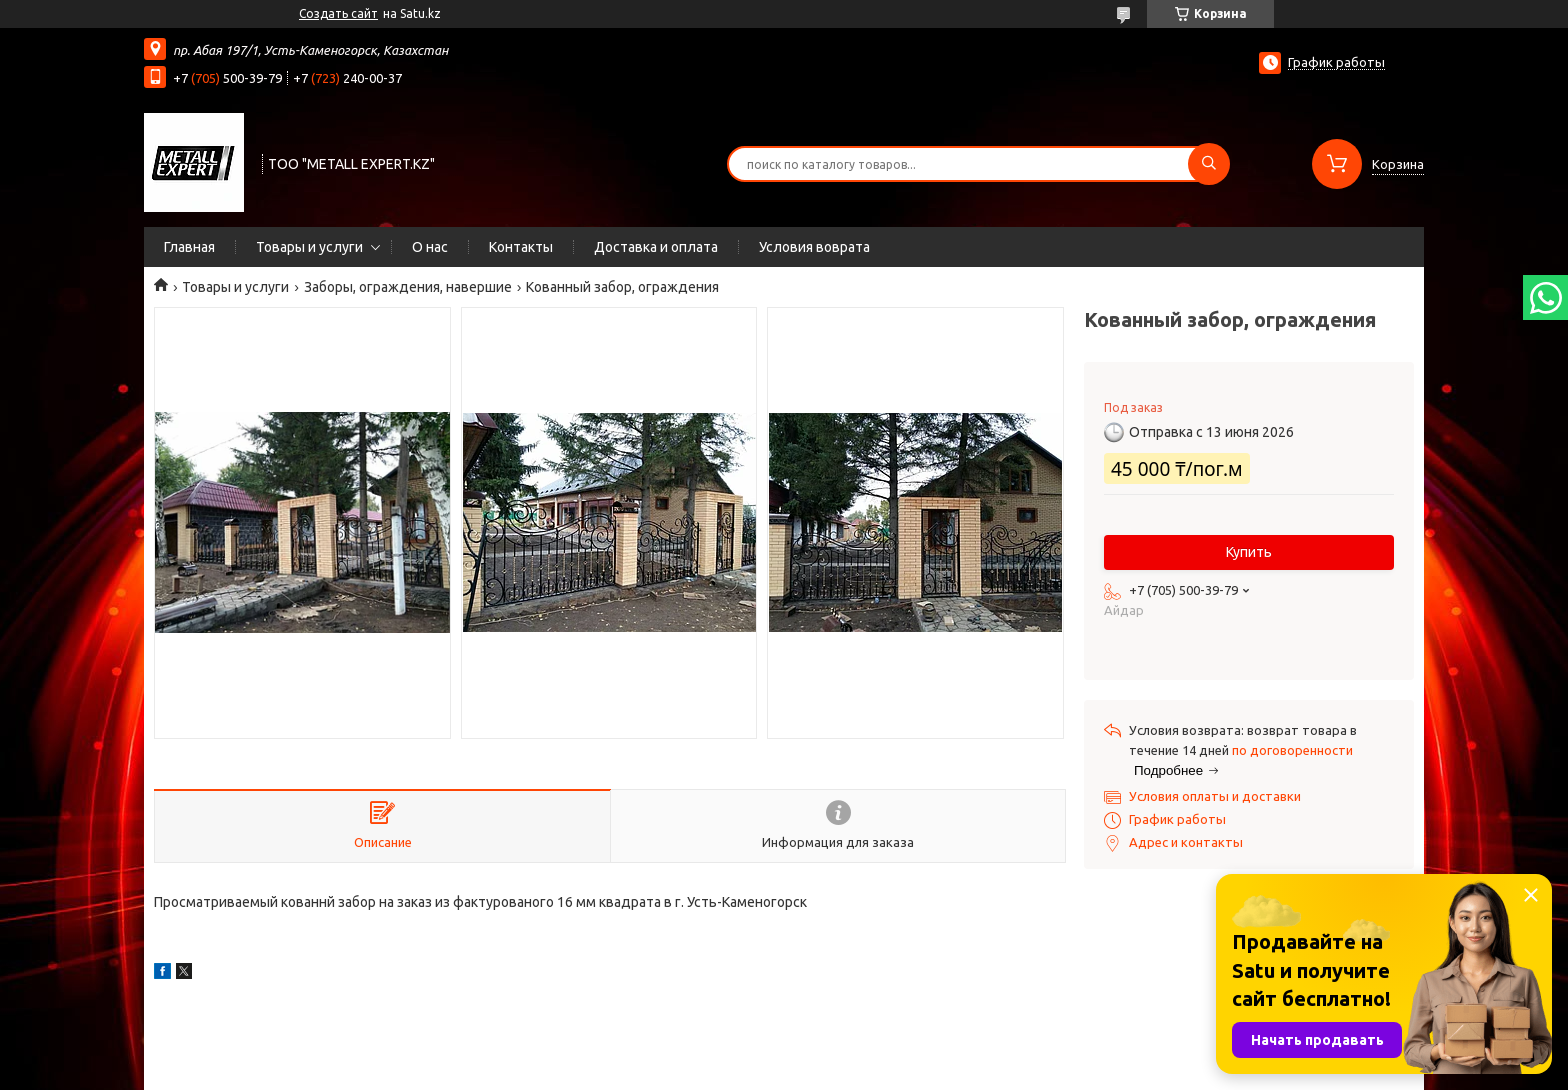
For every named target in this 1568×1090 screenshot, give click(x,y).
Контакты (521, 247)
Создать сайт (338, 13)
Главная (189, 247)
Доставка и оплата (656, 247)
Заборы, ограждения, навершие (408, 287)
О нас (430, 247)
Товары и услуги (309, 247)
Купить (1249, 552)
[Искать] (1209, 164)
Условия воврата (814, 247)
